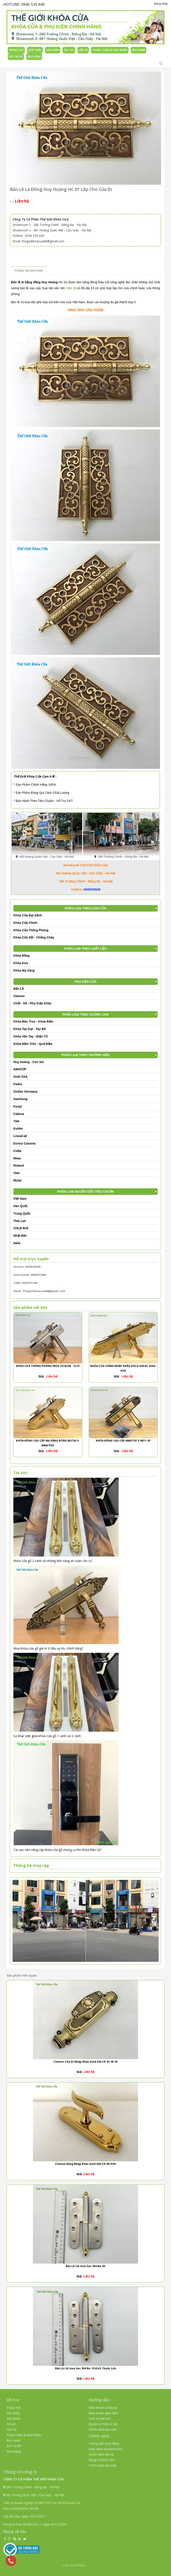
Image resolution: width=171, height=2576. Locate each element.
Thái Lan (19, 1221)
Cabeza (18, 1114)
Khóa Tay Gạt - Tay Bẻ (29, 1029)
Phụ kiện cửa (86, 981)
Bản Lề (18, 988)
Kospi (17, 1106)
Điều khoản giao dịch (103, 2413)
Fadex (17, 1084)
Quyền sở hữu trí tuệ (103, 2424)
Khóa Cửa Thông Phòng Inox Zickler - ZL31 (48, 1366)
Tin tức (69, 50)
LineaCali (20, 1136)
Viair (16, 1173)
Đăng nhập (161, 3)
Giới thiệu (35, 50)
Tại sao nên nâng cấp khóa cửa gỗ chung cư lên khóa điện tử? (57, 1850)
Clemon (19, 996)
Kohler (18, 1128)
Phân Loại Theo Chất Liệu (85, 948)
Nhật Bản (20, 1235)
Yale (16, 1121)
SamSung (20, 1099)
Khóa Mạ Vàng (24, 970)
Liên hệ (83, 50)
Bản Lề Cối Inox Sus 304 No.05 (85, 2266)
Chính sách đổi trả (101, 2454)
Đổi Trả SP (16, 56)
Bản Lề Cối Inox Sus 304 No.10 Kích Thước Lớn (85, 2368)
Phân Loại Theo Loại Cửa (85, 908)
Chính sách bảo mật (102, 2429)
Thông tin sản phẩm (28, 271)
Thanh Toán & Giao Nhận (109, 50)
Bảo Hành (138, 50)
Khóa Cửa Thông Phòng (30, 930)
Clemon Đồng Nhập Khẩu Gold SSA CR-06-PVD (85, 2164)
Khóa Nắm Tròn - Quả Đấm (32, 1044)
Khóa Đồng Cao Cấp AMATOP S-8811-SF (123, 1440)
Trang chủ (16, 50)
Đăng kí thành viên (101, 2460)
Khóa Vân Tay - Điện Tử (30, 1036)
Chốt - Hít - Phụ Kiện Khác (32, 1003)
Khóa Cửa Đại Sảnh (27, 915)
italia (16, 1243)
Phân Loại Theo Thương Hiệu (85, 1055)
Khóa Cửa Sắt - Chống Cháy (33, 937)
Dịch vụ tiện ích (99, 2418)
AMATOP (19, 1069)
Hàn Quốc (20, 1206)
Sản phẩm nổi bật (30, 1307)
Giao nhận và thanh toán (106, 2449)
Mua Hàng (34, 56)
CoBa (17, 1151)
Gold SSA (20, 1076)
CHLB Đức (21, 1228)
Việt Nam (20, 1198)
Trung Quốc (21, 1213)
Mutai (17, 1180)
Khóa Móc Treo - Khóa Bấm (33, 1021)
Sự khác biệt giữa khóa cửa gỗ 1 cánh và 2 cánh (47, 1736)
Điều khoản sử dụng (103, 2407)
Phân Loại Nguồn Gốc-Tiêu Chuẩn (85, 1191)
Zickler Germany (25, 1091)
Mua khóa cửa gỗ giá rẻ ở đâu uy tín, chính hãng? (48, 1648)
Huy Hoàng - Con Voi (28, 1062)
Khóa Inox (20, 963)
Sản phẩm (52, 50)
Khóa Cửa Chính (25, 922)
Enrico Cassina (24, 1143)
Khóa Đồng (21, 955)
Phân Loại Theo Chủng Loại (85, 1014)
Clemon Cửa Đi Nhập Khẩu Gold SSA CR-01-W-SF (85, 2062)
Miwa (17, 1158)
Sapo (82, 2565)
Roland (18, 1165)
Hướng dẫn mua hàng (104, 2443)
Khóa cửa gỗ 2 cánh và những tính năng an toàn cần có (52, 1561)
